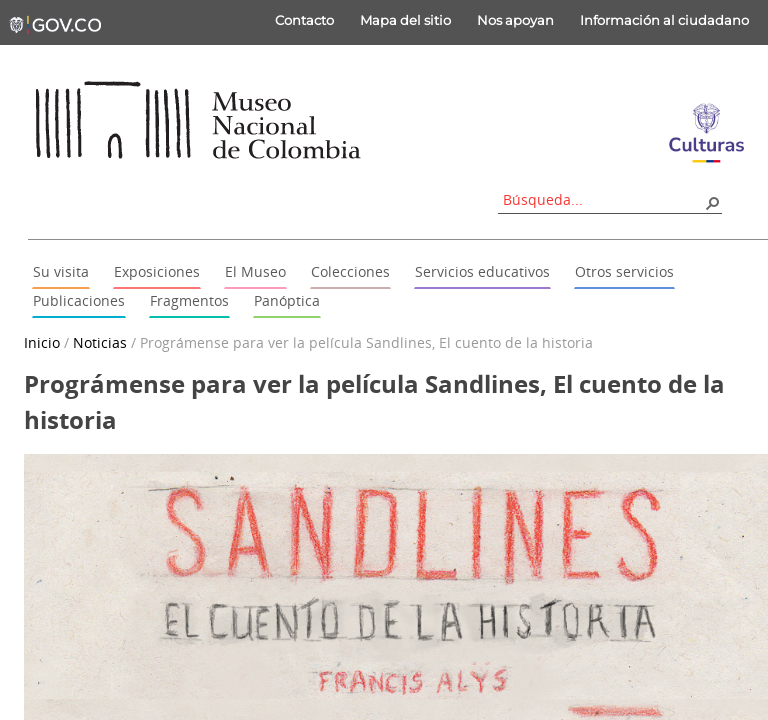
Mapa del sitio (405, 20)
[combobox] (603, 199)
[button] (712, 202)
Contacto (304, 20)
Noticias (100, 342)
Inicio (42, 342)
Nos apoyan (515, 20)
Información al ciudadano (664, 20)
